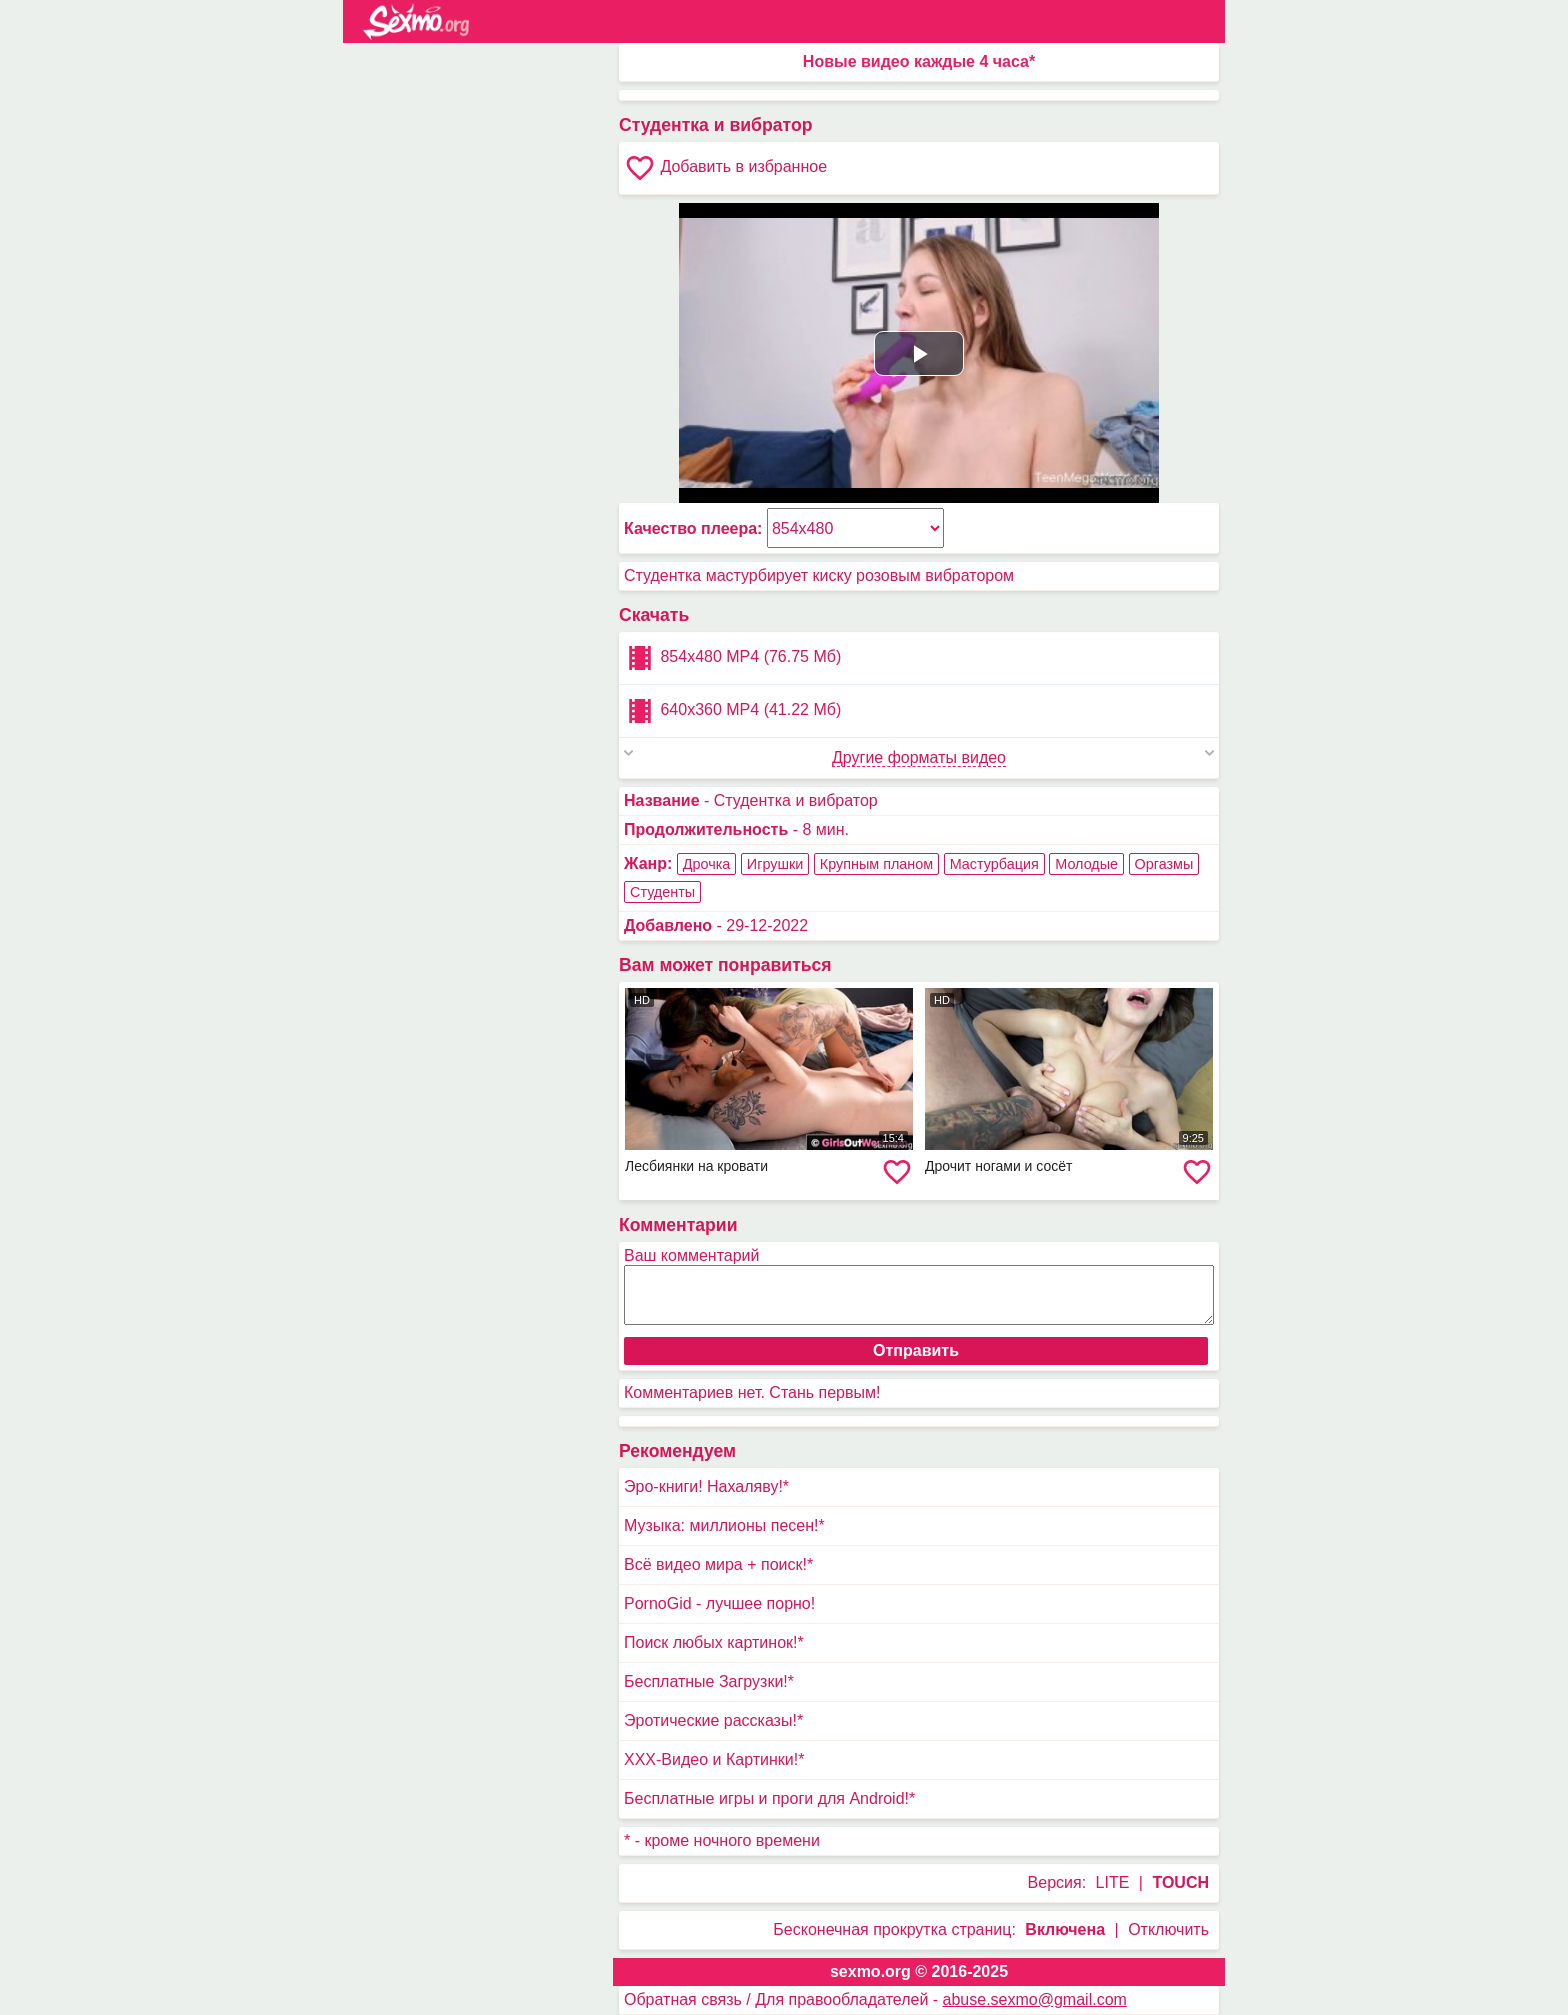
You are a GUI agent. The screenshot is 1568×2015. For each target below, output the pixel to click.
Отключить (1168, 1929)
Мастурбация (994, 864)
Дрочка (707, 864)
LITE (1113, 1882)
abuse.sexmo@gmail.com (1035, 1999)
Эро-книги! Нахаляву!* (706, 1486)
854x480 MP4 (732, 658)
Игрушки (775, 864)
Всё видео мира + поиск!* (718, 1564)
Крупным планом (876, 864)
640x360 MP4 (732, 711)
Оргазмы (1164, 864)
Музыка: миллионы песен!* (724, 1525)
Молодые (1086, 864)
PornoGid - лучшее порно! (719, 1603)
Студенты (662, 892)
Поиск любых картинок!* (714, 1642)
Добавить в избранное (725, 168)
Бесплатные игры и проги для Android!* (769, 1798)
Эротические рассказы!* (713, 1720)
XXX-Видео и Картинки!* (714, 1759)
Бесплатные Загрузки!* (709, 1681)
